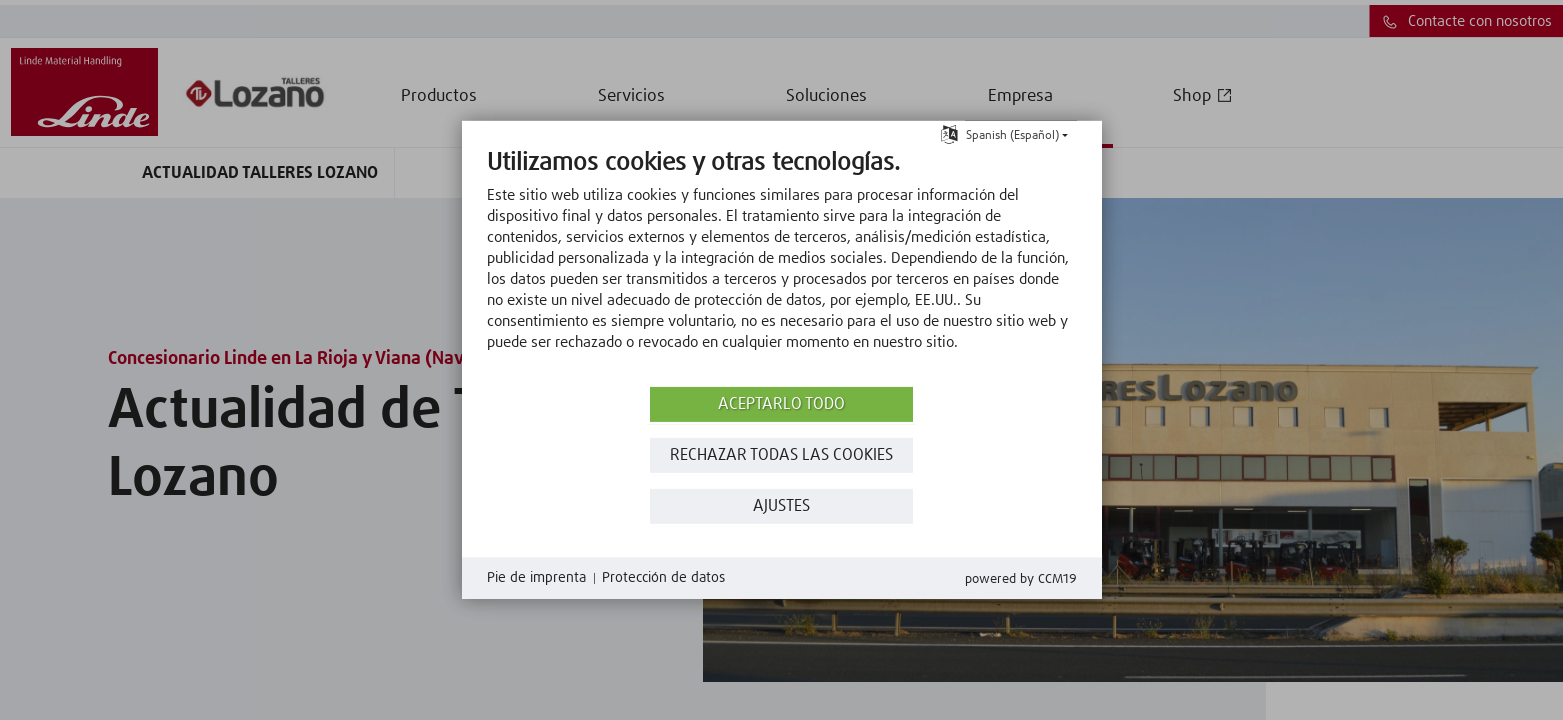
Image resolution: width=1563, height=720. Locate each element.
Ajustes (781, 506)
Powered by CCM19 (1021, 579)
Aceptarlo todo (781, 404)
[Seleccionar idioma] (949, 133)
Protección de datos (663, 578)
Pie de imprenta (536, 578)
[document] (782, 265)
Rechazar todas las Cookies (781, 455)
